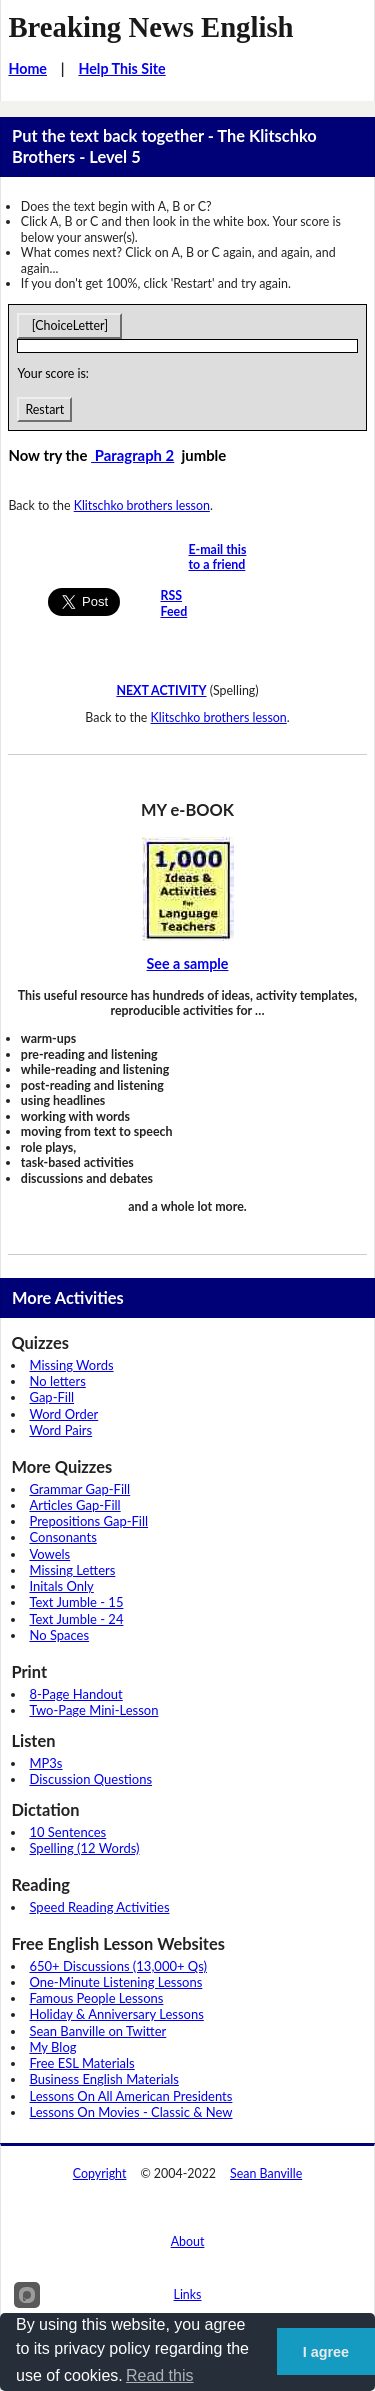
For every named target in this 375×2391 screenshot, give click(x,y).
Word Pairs (60, 1430)
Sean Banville (266, 2173)
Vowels (49, 1554)
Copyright (100, 2173)
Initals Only (61, 1586)
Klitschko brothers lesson (142, 505)
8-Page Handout (75, 1694)
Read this (160, 2375)
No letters (57, 1381)
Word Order (63, 1414)
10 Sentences (67, 1832)
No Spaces (59, 1635)
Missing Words (71, 1365)
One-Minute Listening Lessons (115, 1982)
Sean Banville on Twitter (97, 2031)
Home (27, 68)
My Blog (52, 2047)
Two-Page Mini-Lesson (93, 1710)
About (188, 2241)
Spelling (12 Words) (84, 1848)
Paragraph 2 (132, 455)
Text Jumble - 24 (76, 1619)
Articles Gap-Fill (74, 1505)
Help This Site (121, 68)
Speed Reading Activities (99, 1907)
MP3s (45, 1763)
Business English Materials (103, 2079)
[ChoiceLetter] (69, 325)
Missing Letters (72, 1570)
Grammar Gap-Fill (79, 1489)
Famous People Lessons (96, 1998)
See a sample (188, 963)
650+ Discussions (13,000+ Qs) (118, 1966)
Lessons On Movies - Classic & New (130, 2112)
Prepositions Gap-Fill (88, 1521)
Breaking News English (150, 27)
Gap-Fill (51, 1397)
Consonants (62, 1537)
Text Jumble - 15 (76, 1602)
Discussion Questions (90, 1779)
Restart (44, 409)
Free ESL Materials (81, 2063)
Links (188, 2294)
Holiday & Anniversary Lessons (116, 2014)
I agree (326, 2352)
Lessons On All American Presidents (130, 2096)
